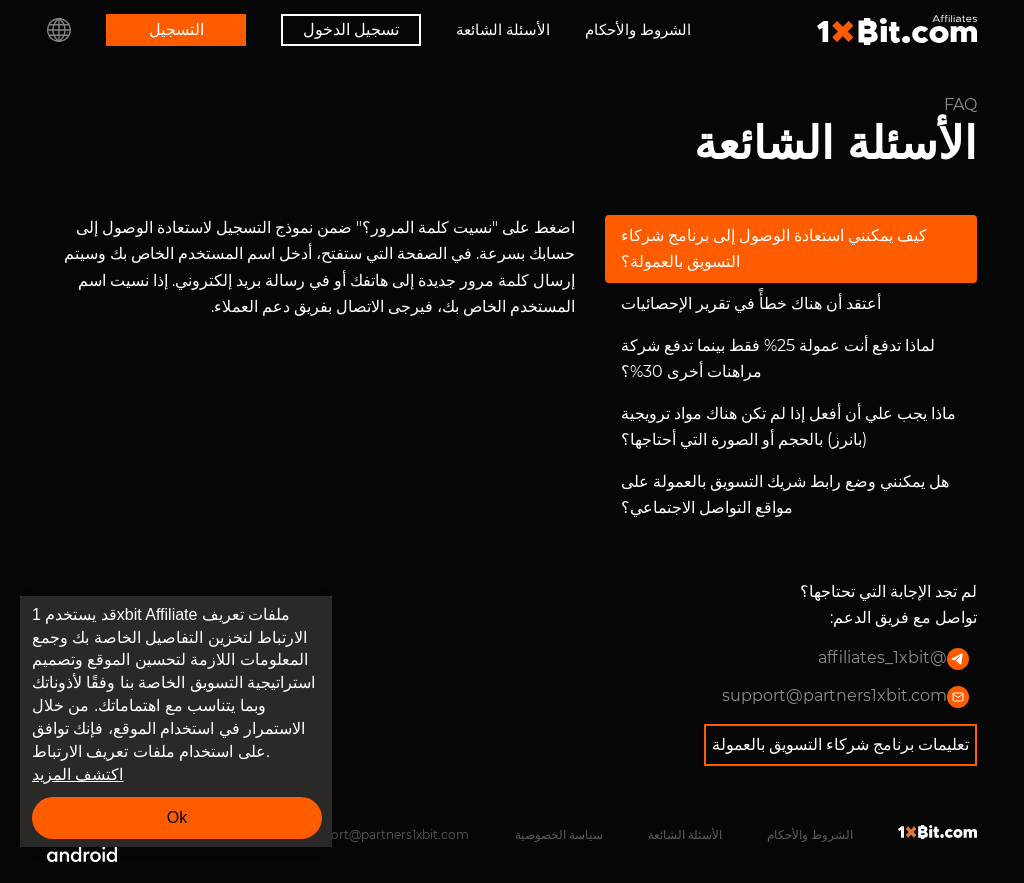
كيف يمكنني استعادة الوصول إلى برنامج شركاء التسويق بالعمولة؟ (774, 248)
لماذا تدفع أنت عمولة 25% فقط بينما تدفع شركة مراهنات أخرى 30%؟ (778, 358)
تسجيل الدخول (351, 29)
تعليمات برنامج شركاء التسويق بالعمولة (840, 744)
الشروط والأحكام (638, 29)
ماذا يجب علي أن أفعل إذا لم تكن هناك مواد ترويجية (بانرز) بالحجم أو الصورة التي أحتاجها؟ (788, 426)
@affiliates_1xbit (893, 659)
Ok (177, 817)
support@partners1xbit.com (845, 697)
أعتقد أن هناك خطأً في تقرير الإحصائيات (751, 303)
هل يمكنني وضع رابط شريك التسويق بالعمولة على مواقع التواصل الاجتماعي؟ (785, 494)
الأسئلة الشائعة (503, 29)
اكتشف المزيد (77, 774)
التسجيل (176, 29)
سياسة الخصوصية (559, 834)
